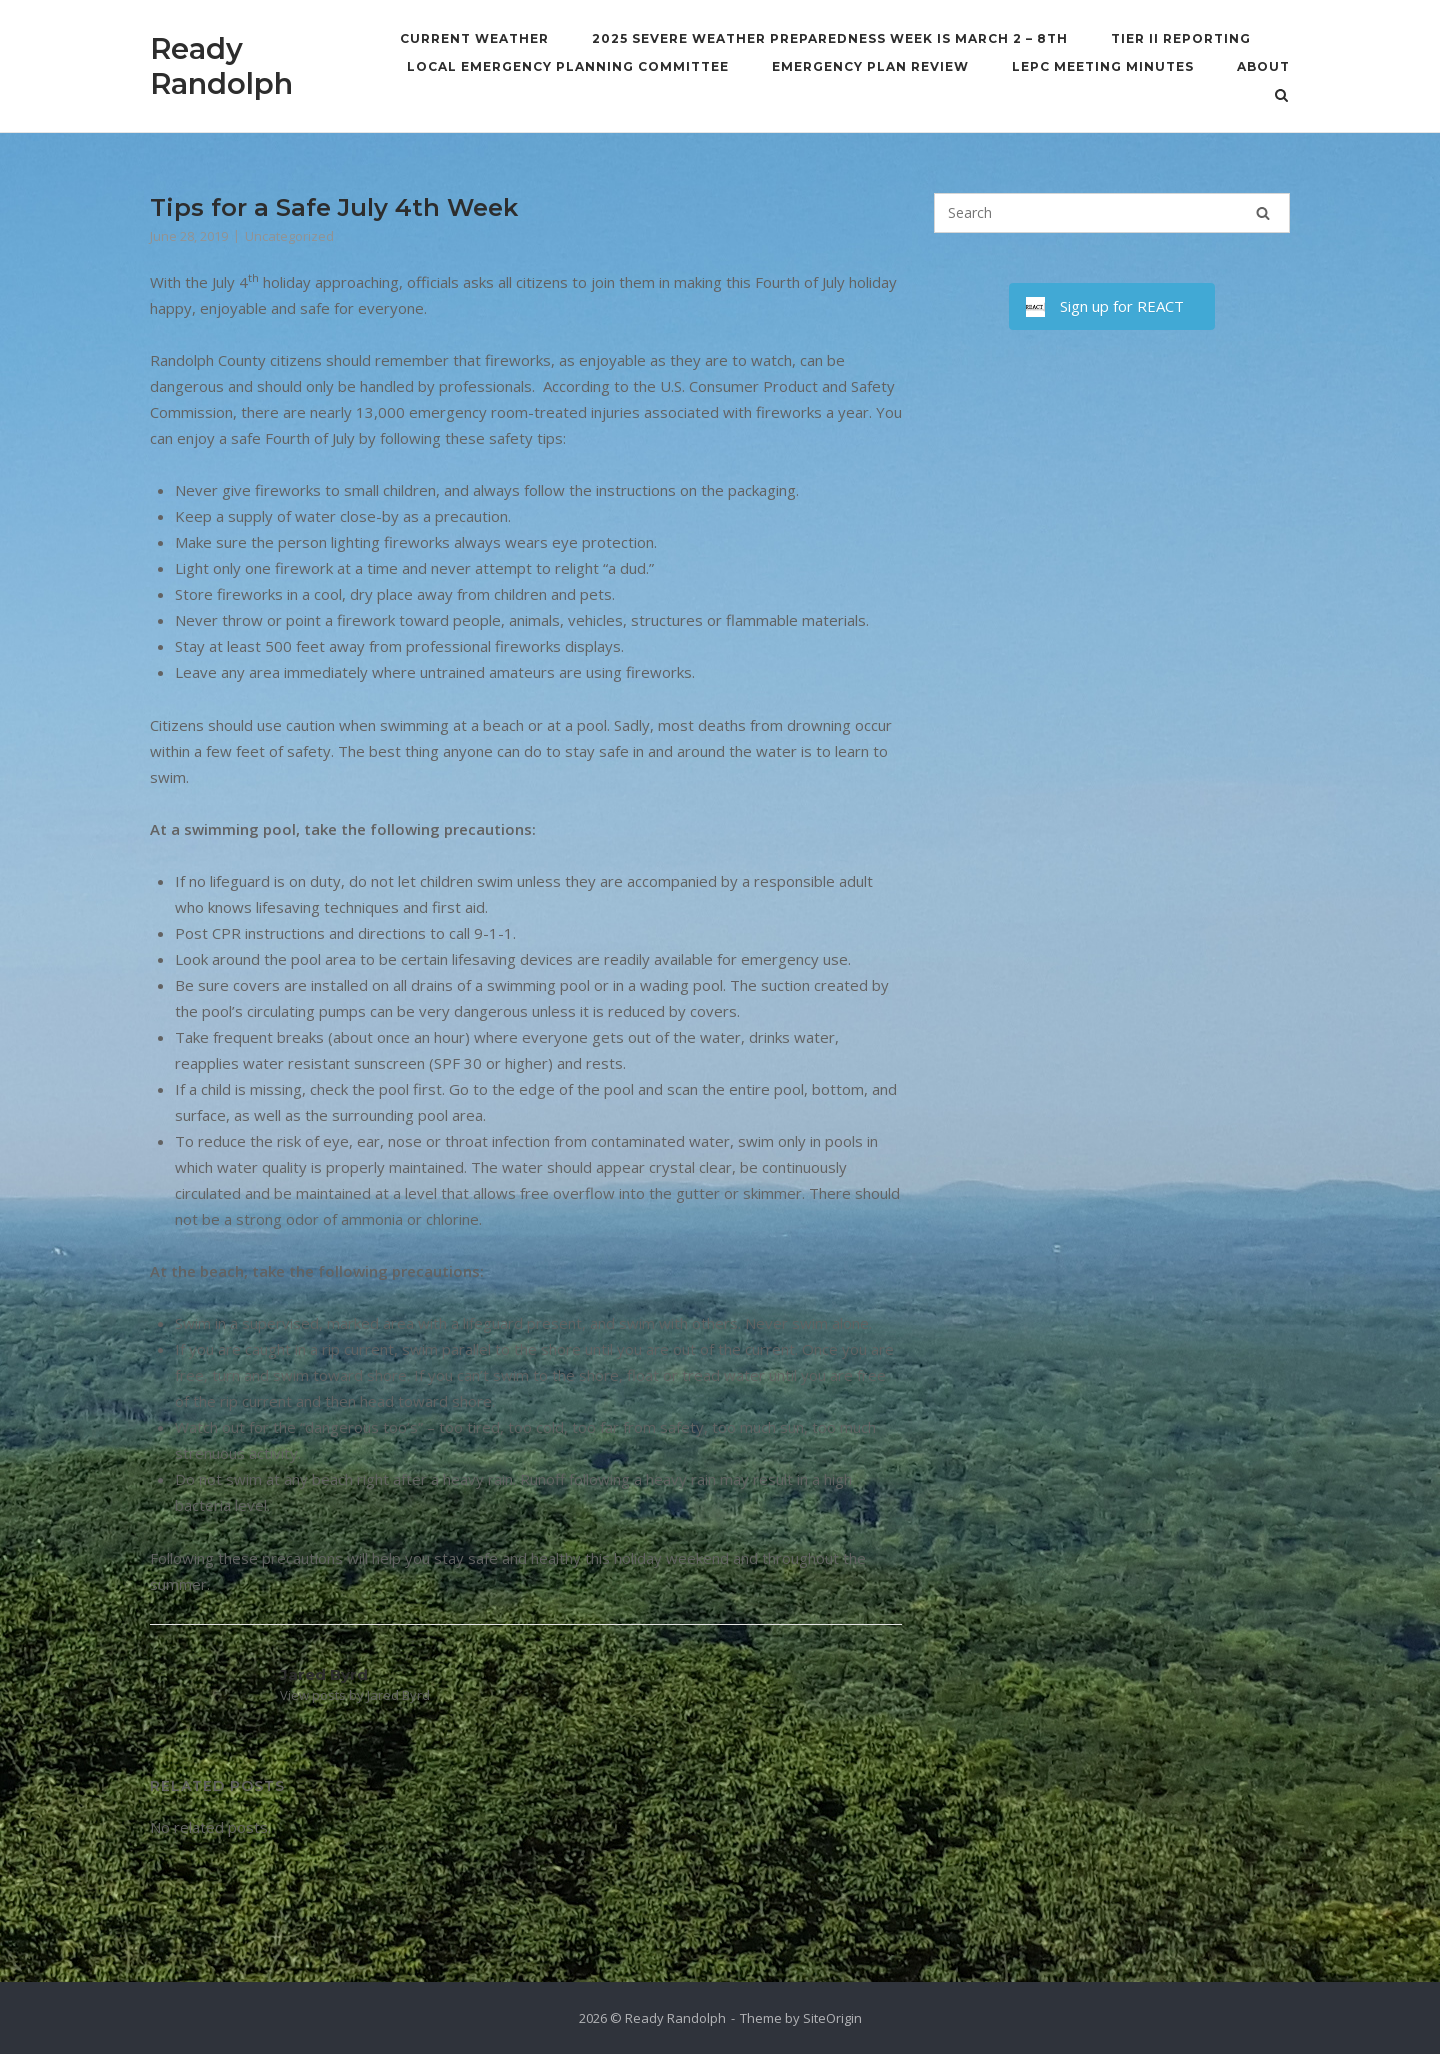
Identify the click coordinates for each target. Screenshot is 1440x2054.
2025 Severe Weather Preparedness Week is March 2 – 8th (830, 38)
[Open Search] (1281, 97)
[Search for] (1112, 213)
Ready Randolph (221, 66)
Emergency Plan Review (870, 66)
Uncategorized (289, 236)
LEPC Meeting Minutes (1103, 66)
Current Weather (474, 38)
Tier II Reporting (1181, 38)
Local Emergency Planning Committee (568, 66)
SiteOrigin (832, 2018)
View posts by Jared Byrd (355, 1695)
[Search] (1263, 213)
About (1263, 66)
